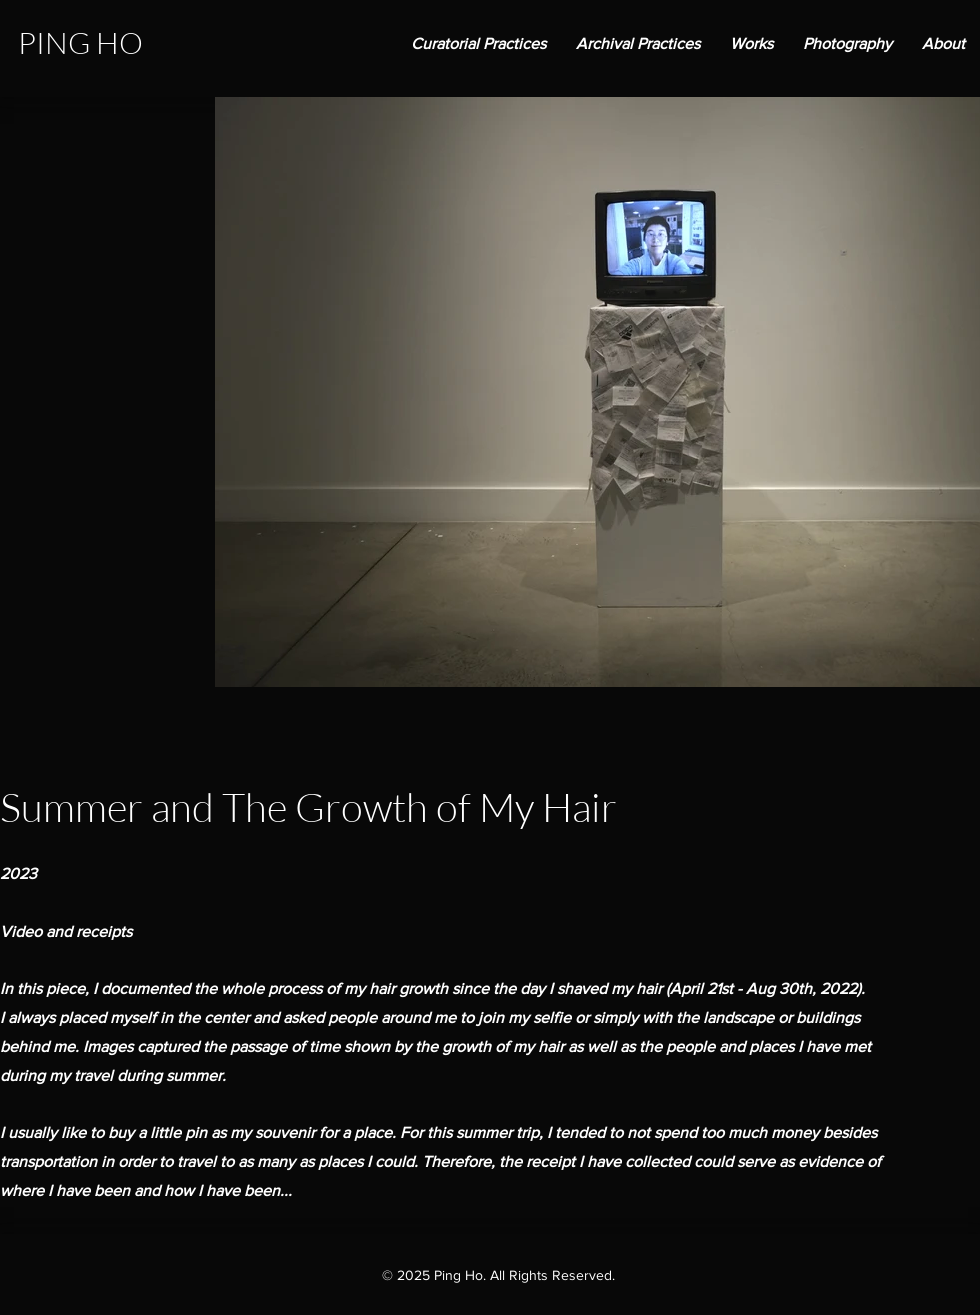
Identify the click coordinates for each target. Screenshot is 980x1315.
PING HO (80, 42)
